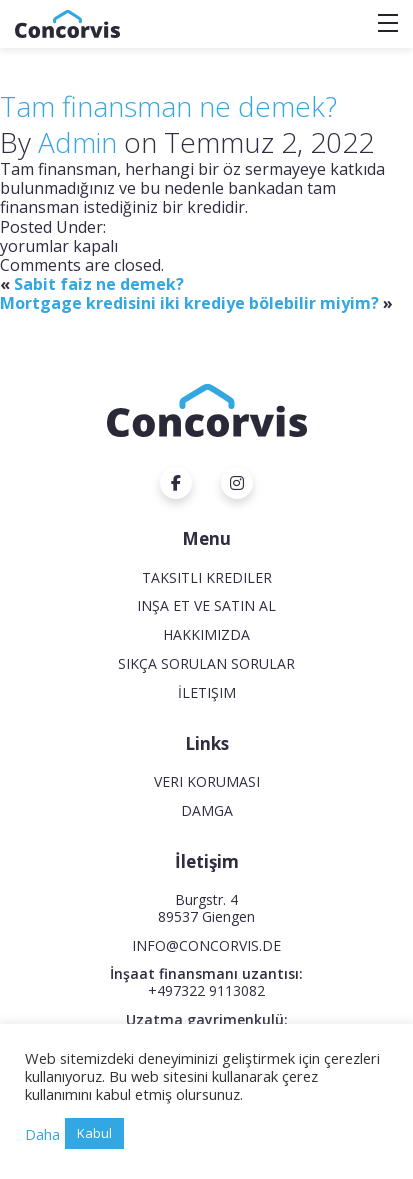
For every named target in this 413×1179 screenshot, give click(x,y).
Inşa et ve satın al (206, 605)
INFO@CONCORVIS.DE (206, 945)
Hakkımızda (206, 634)
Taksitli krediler (207, 577)
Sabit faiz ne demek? (99, 284)
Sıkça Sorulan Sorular (206, 663)
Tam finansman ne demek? (168, 106)
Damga (207, 810)
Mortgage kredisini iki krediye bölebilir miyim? (189, 303)
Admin (77, 142)
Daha (42, 1134)
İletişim (207, 692)
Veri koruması (207, 781)
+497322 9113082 (206, 990)
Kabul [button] (94, 1133)
